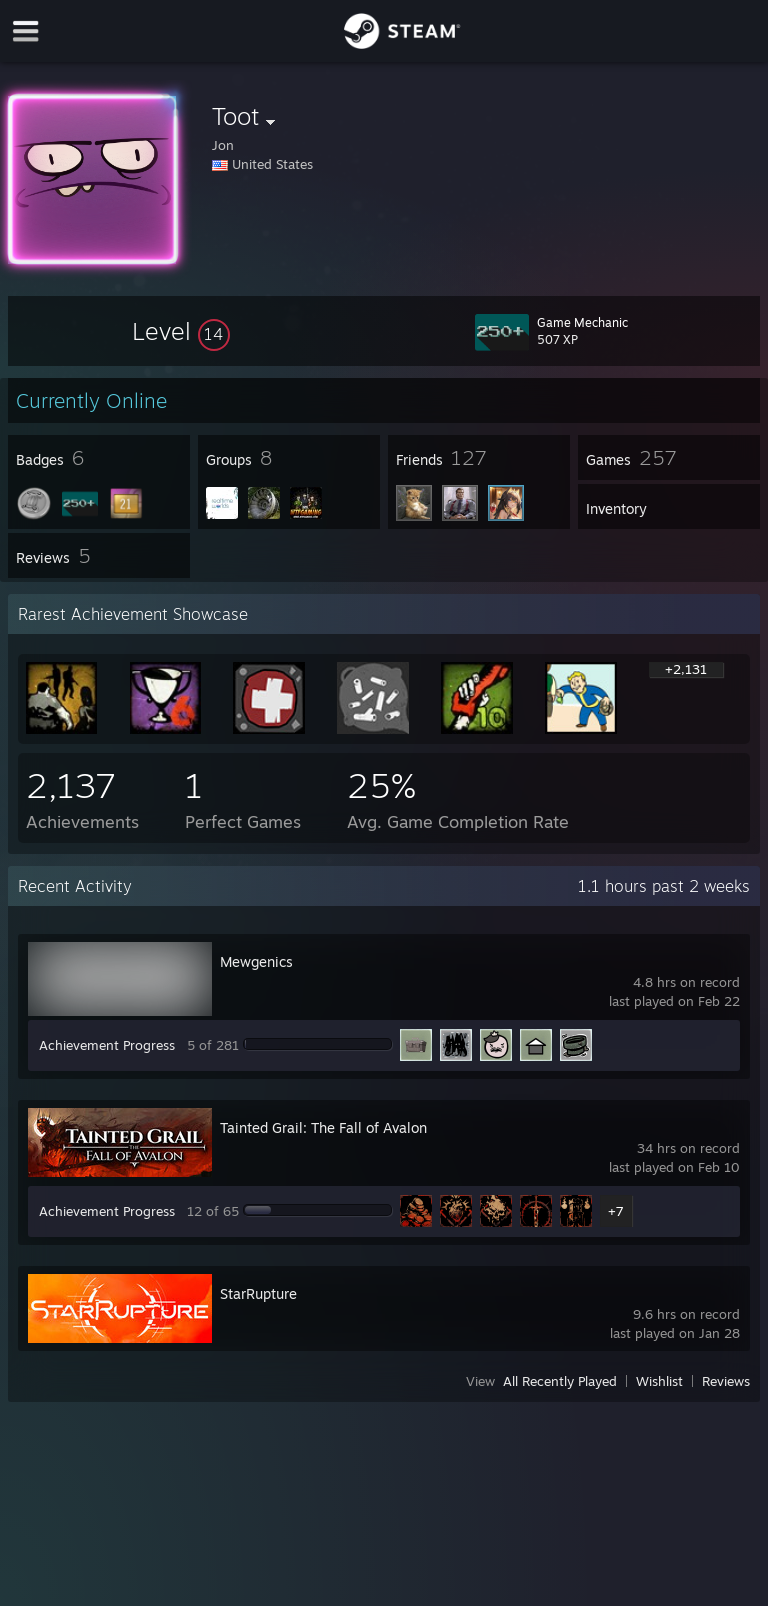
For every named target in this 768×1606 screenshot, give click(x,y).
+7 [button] (616, 1211)
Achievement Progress (107, 1045)
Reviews (726, 1381)
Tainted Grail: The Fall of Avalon (323, 1127)
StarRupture (258, 1293)
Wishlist (659, 1381)
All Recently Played (560, 1381)
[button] (181, 331)
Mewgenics (256, 961)
